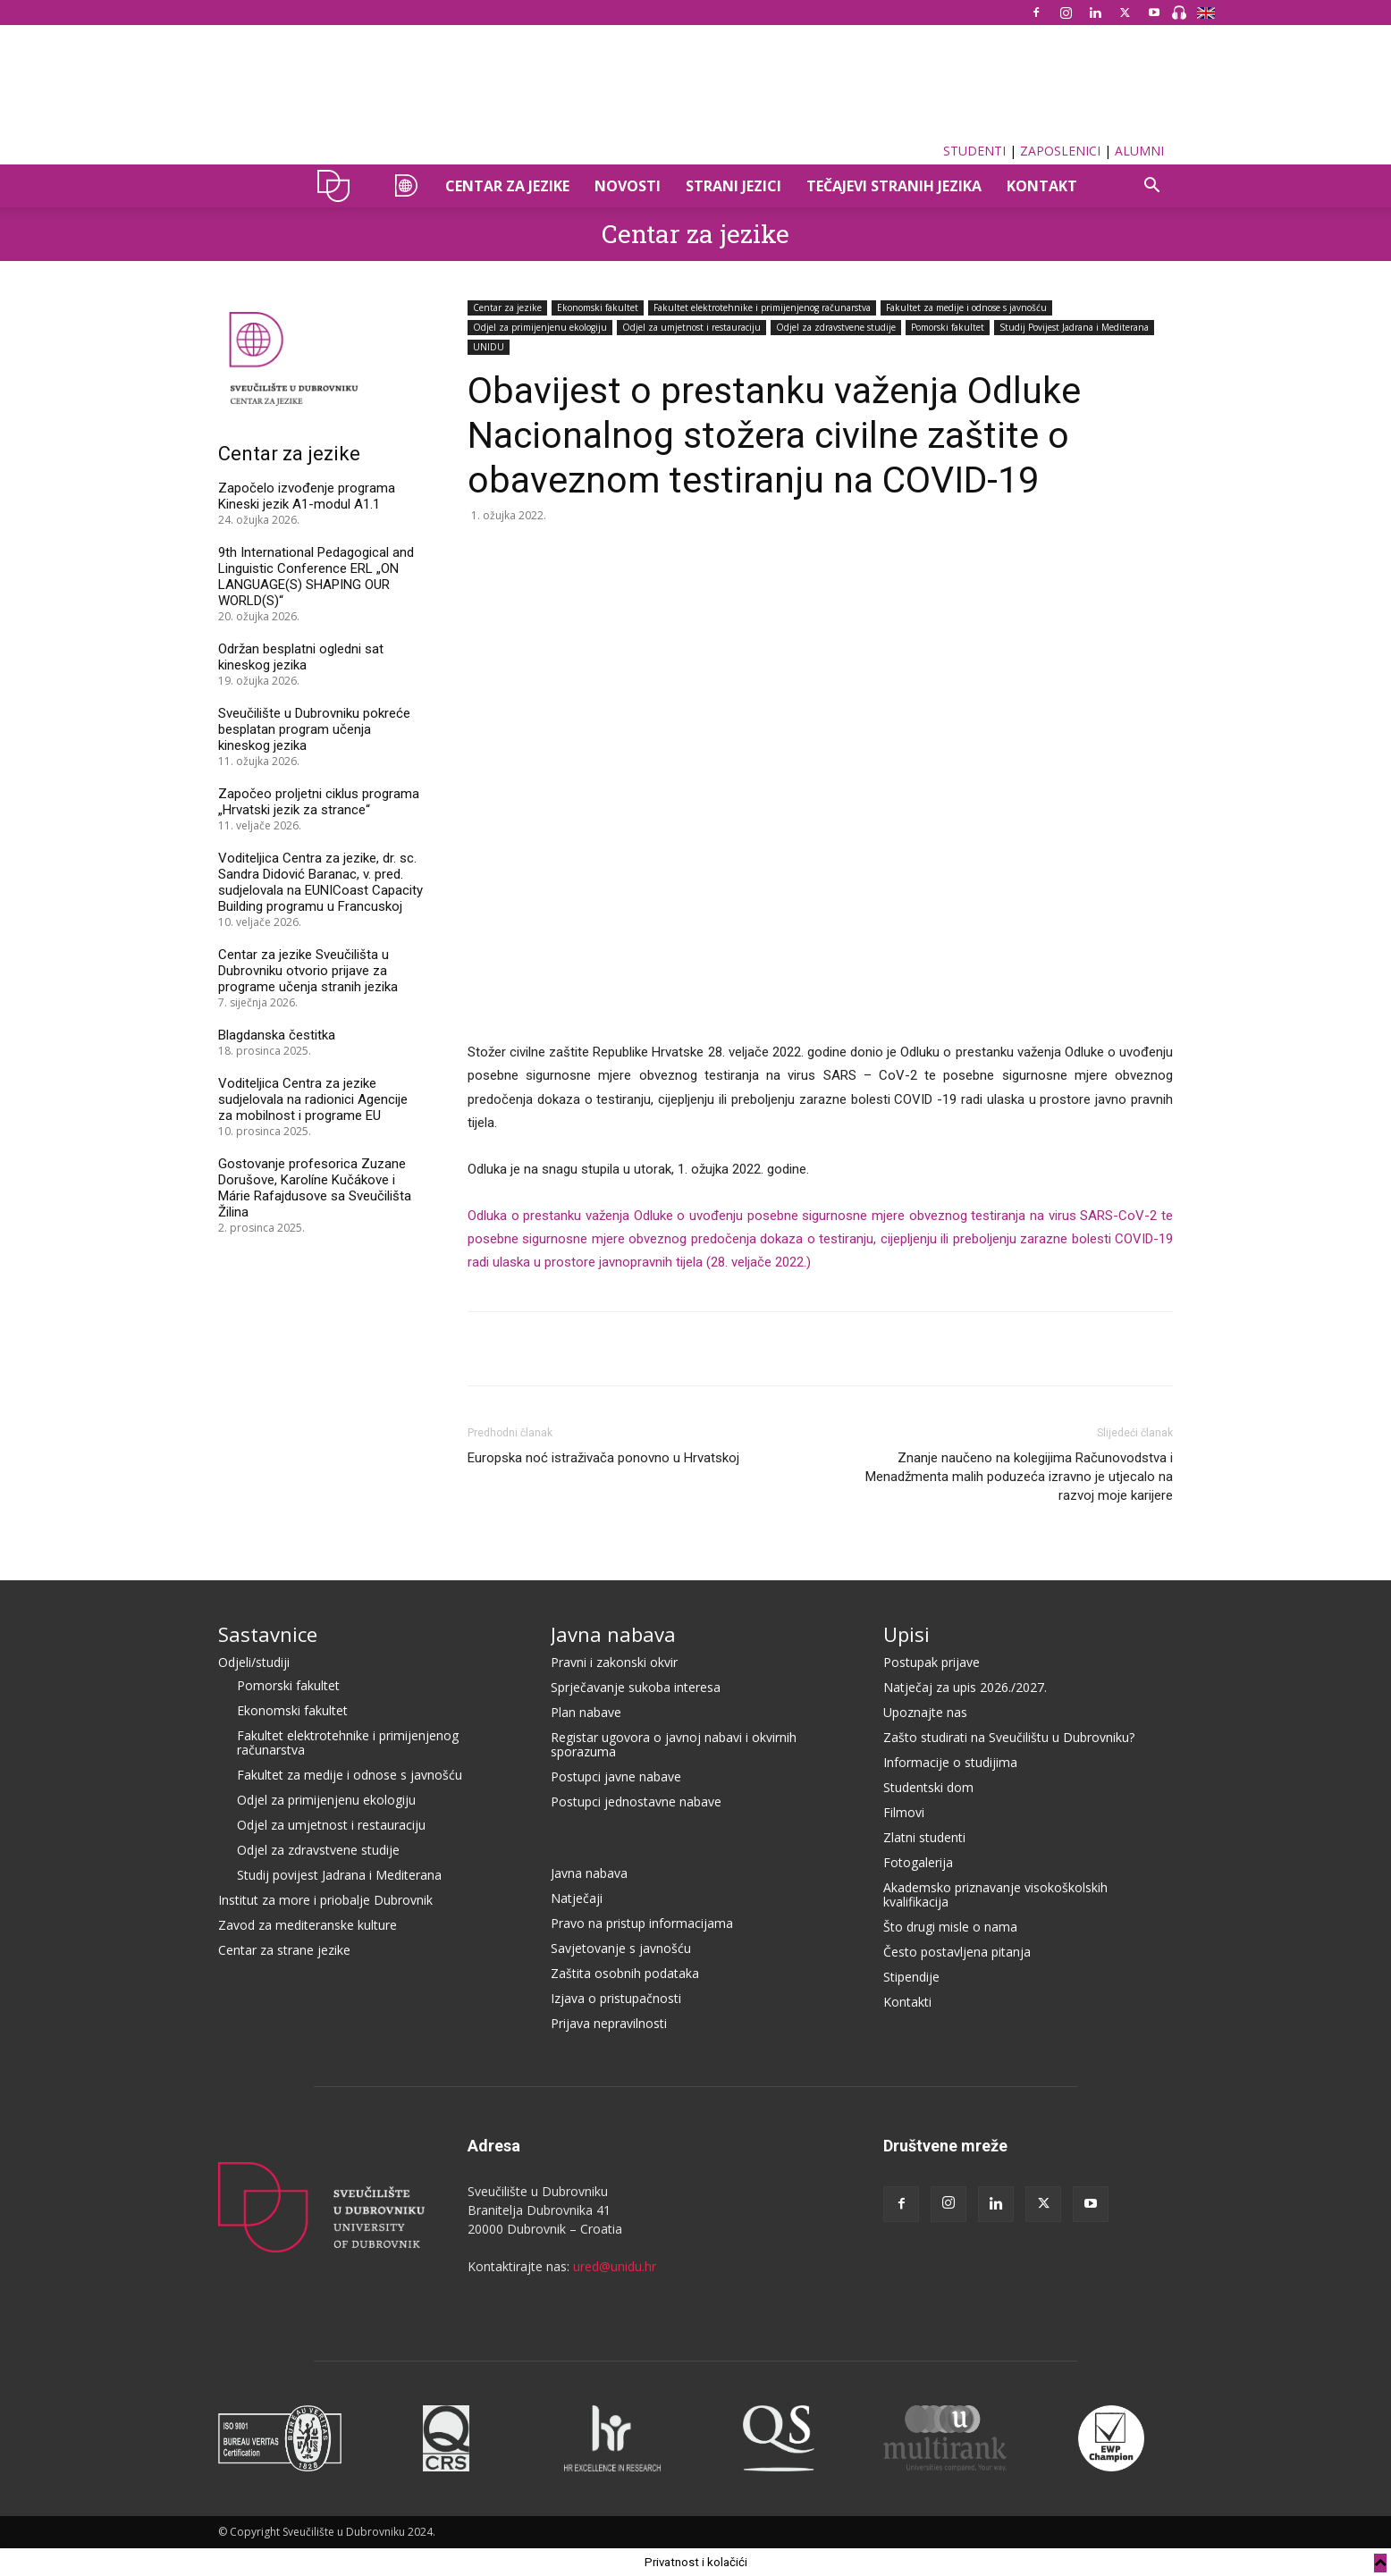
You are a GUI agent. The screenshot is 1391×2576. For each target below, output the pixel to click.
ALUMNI (1139, 150)
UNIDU (338, 186)
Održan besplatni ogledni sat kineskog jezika (301, 657)
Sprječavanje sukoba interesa (636, 1687)
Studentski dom (928, 1787)
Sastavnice (267, 1634)
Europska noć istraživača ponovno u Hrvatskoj (603, 1458)
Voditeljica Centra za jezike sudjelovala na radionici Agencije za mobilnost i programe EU (313, 1099)
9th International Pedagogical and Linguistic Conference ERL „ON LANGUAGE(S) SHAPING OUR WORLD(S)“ (316, 576)
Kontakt (1042, 186)
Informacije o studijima (950, 1762)
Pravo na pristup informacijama (642, 1923)
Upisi (906, 1634)
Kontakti (907, 2001)
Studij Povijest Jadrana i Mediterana (1074, 327)
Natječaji (577, 1898)
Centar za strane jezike (284, 1949)
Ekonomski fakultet (597, 307)
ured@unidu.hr (614, 2266)
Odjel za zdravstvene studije (836, 327)
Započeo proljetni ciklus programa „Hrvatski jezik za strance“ (318, 802)
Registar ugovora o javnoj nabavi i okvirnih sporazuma (674, 1744)
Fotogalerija (918, 1862)
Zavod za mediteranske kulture (307, 1924)
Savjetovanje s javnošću (621, 1948)
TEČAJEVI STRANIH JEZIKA (894, 186)
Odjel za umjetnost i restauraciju (691, 327)
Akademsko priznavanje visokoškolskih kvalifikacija (995, 1894)
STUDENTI (974, 150)
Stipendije (911, 1976)
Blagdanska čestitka (276, 1035)
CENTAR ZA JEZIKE (507, 186)
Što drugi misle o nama (950, 1926)
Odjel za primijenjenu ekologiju (540, 327)
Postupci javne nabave (616, 1776)
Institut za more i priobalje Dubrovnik (325, 1899)
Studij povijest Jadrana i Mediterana (339, 1874)
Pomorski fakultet (947, 327)
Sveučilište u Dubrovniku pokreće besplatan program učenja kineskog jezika (314, 729)
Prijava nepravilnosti (609, 2023)
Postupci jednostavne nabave (636, 1801)
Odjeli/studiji (254, 1662)
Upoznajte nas (925, 1712)
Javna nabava (613, 1634)
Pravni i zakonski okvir (614, 1662)
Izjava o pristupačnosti (616, 1998)
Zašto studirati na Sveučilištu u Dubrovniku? (1008, 1737)
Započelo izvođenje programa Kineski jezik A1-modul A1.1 (306, 496)
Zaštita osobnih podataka (625, 1973)
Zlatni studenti (924, 1837)
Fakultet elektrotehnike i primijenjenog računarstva (762, 307)
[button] (1151, 187)
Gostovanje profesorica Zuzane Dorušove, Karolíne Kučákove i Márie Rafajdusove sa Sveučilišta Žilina (314, 1188)
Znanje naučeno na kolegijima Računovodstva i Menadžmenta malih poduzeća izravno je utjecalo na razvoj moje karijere (1019, 1476)
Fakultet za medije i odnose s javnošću (966, 307)
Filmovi (903, 1812)
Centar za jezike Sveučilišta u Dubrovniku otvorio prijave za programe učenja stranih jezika (308, 971)
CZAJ (403, 186)
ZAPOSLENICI (1060, 150)
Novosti (627, 186)
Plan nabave (586, 1712)
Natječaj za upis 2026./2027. (965, 1687)
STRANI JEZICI (733, 186)
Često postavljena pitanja (957, 1951)
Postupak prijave (931, 1662)
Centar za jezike (695, 233)
